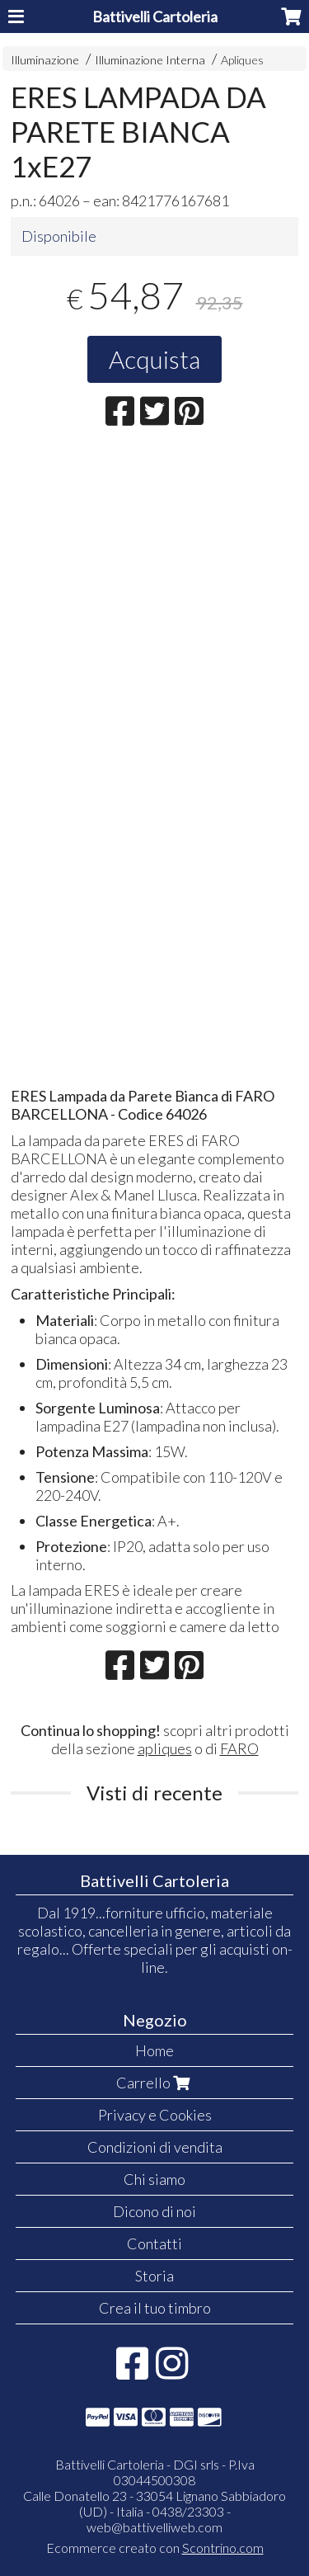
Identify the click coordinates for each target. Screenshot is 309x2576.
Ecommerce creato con (155, 2547)
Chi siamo (154, 2179)
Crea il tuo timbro (155, 2308)
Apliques (242, 60)
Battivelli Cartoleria (155, 16)
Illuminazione (45, 60)
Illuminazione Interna (150, 60)
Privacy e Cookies (155, 2115)
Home (154, 2050)
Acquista (154, 359)
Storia (154, 2276)
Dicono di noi (154, 2211)
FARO (239, 1748)
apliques (165, 1748)
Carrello (155, 2083)
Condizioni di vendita (154, 2147)
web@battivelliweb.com (154, 2527)
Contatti (154, 2243)
